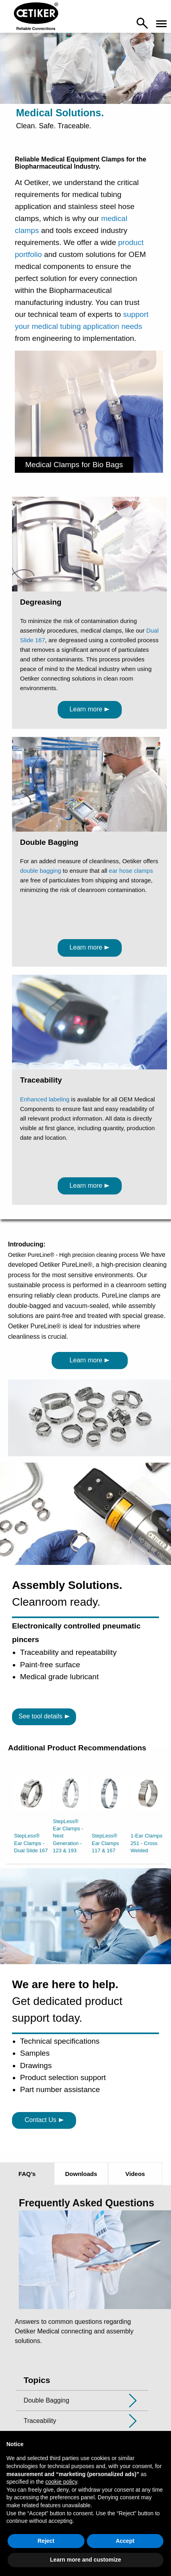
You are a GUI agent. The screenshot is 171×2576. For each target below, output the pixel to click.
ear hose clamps (131, 870)
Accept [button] (125, 2541)
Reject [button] (46, 2541)
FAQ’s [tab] (27, 2173)
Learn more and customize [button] (85, 2559)
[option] (31, 1817)
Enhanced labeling (44, 1099)
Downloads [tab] (81, 2173)
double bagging (40, 870)
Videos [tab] (135, 2173)
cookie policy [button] (61, 2481)
